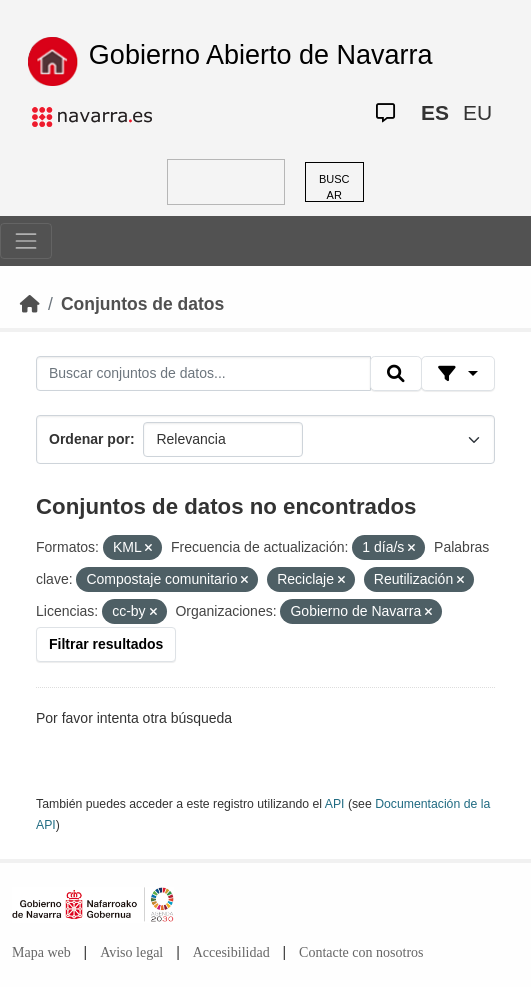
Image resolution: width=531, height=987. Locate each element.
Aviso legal (131, 952)
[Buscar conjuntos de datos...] (203, 374)
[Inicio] (30, 304)
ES (435, 112)
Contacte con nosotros (361, 952)
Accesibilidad (231, 952)
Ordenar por (89, 439)
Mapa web (41, 952)
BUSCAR (334, 187)
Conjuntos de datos (142, 304)
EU (477, 112)
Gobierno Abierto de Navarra (261, 55)
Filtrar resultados (106, 644)
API (335, 804)
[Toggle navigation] (26, 241)
